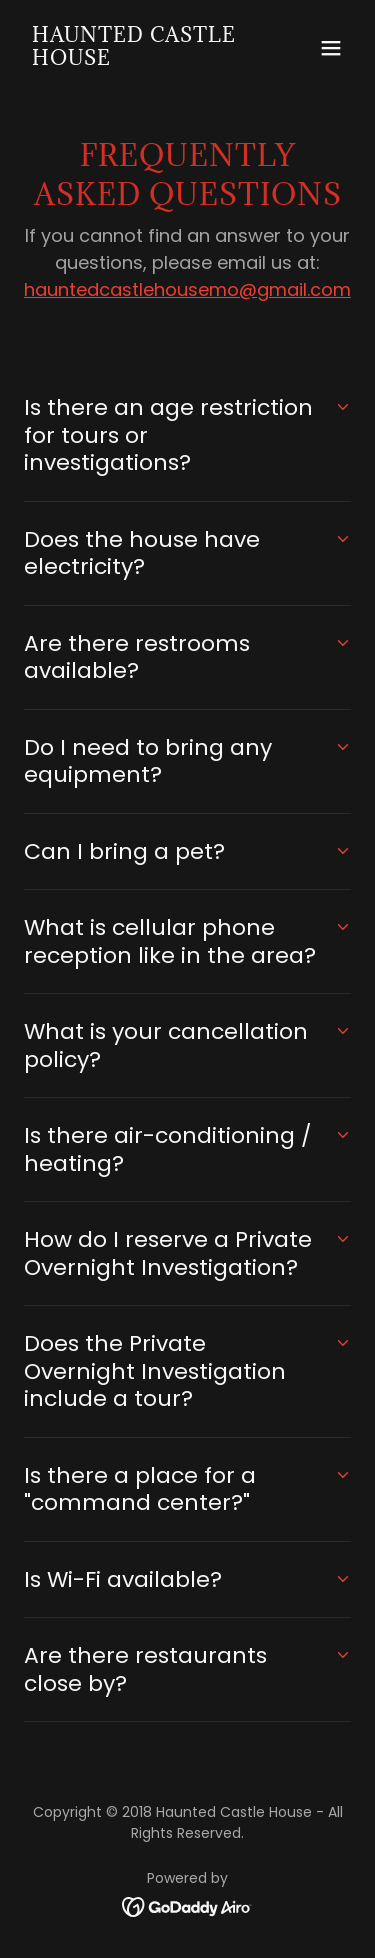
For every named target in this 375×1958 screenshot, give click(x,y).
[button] (331, 48)
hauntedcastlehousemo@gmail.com (187, 289)
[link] (138, 59)
